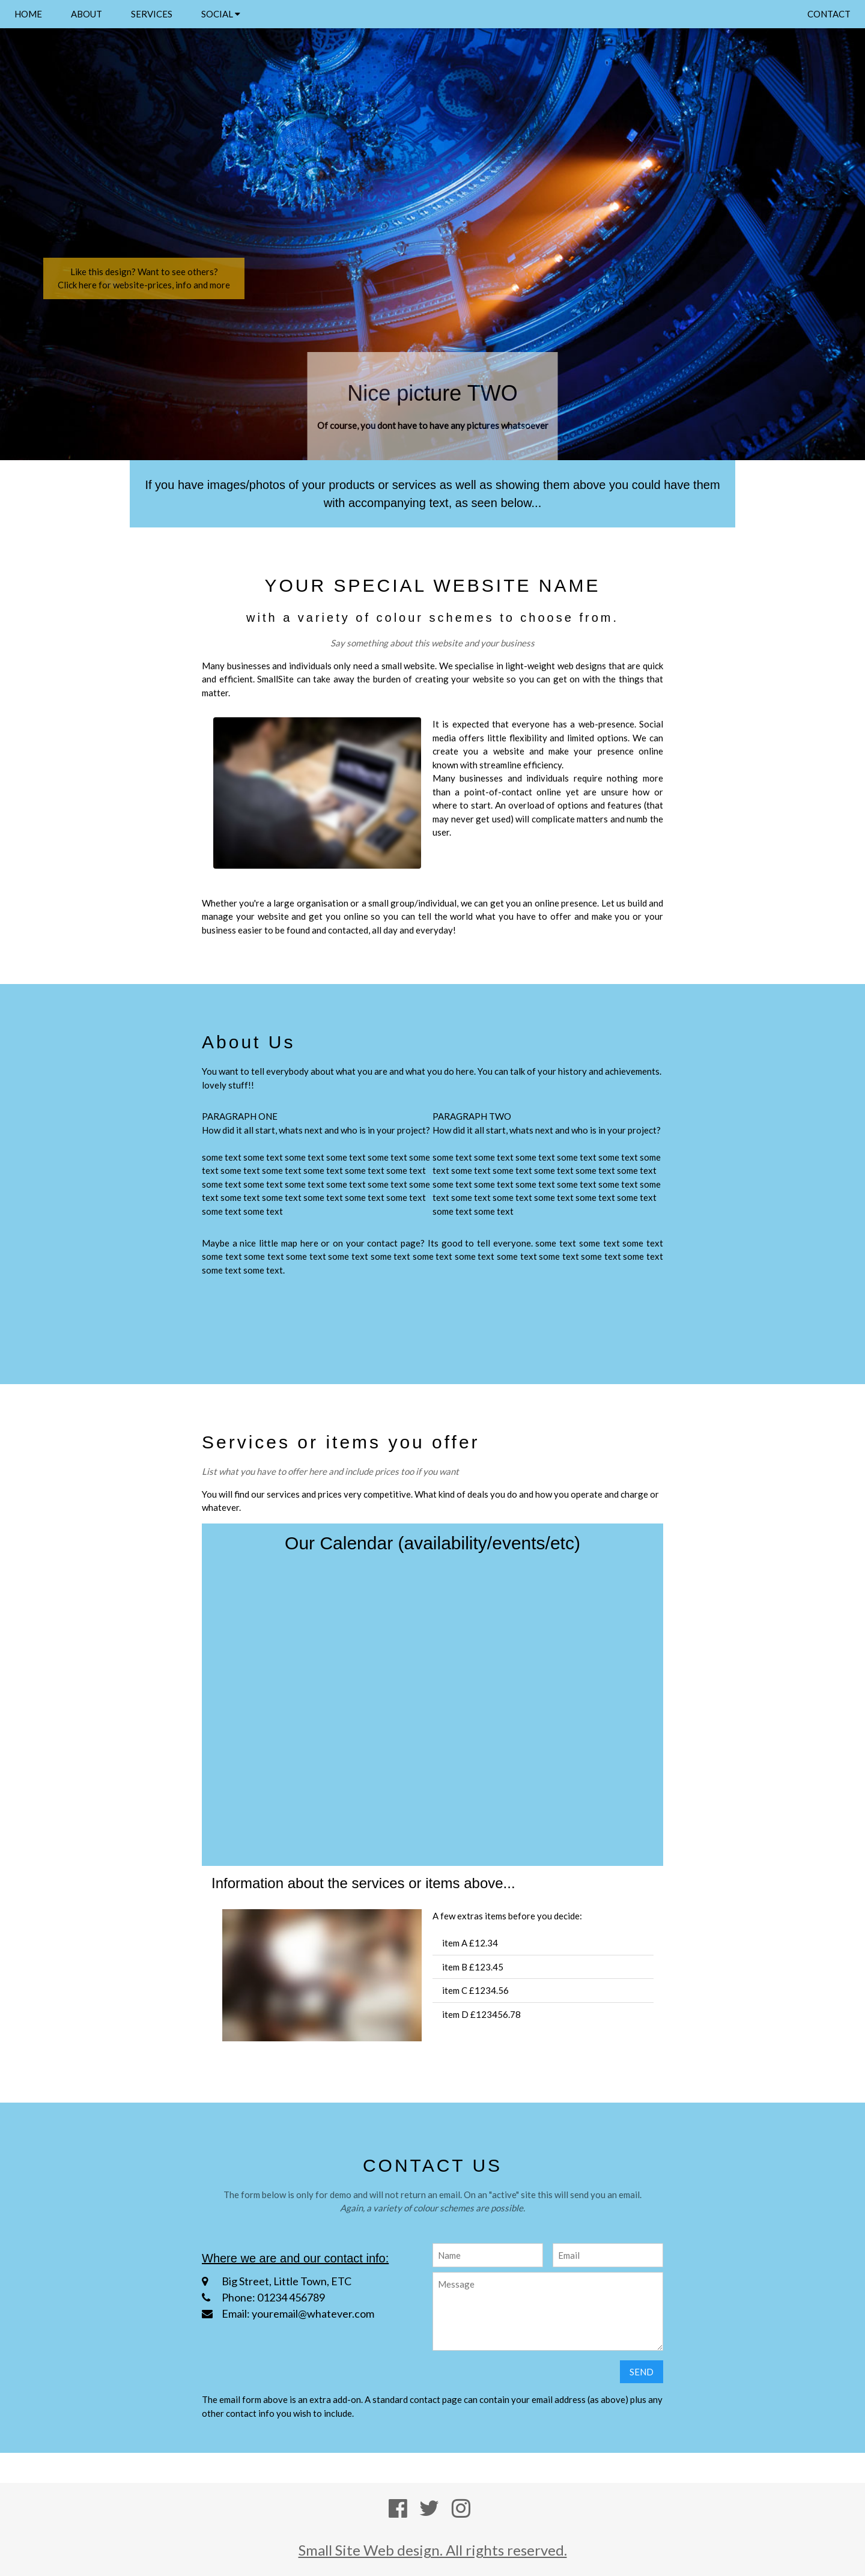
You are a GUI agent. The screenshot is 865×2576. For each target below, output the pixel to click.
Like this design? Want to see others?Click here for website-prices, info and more (144, 278)
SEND (642, 2371)
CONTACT (829, 13)
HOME (28, 13)
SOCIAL (220, 13)
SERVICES (151, 13)
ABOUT (86, 13)
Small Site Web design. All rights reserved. (433, 2550)
